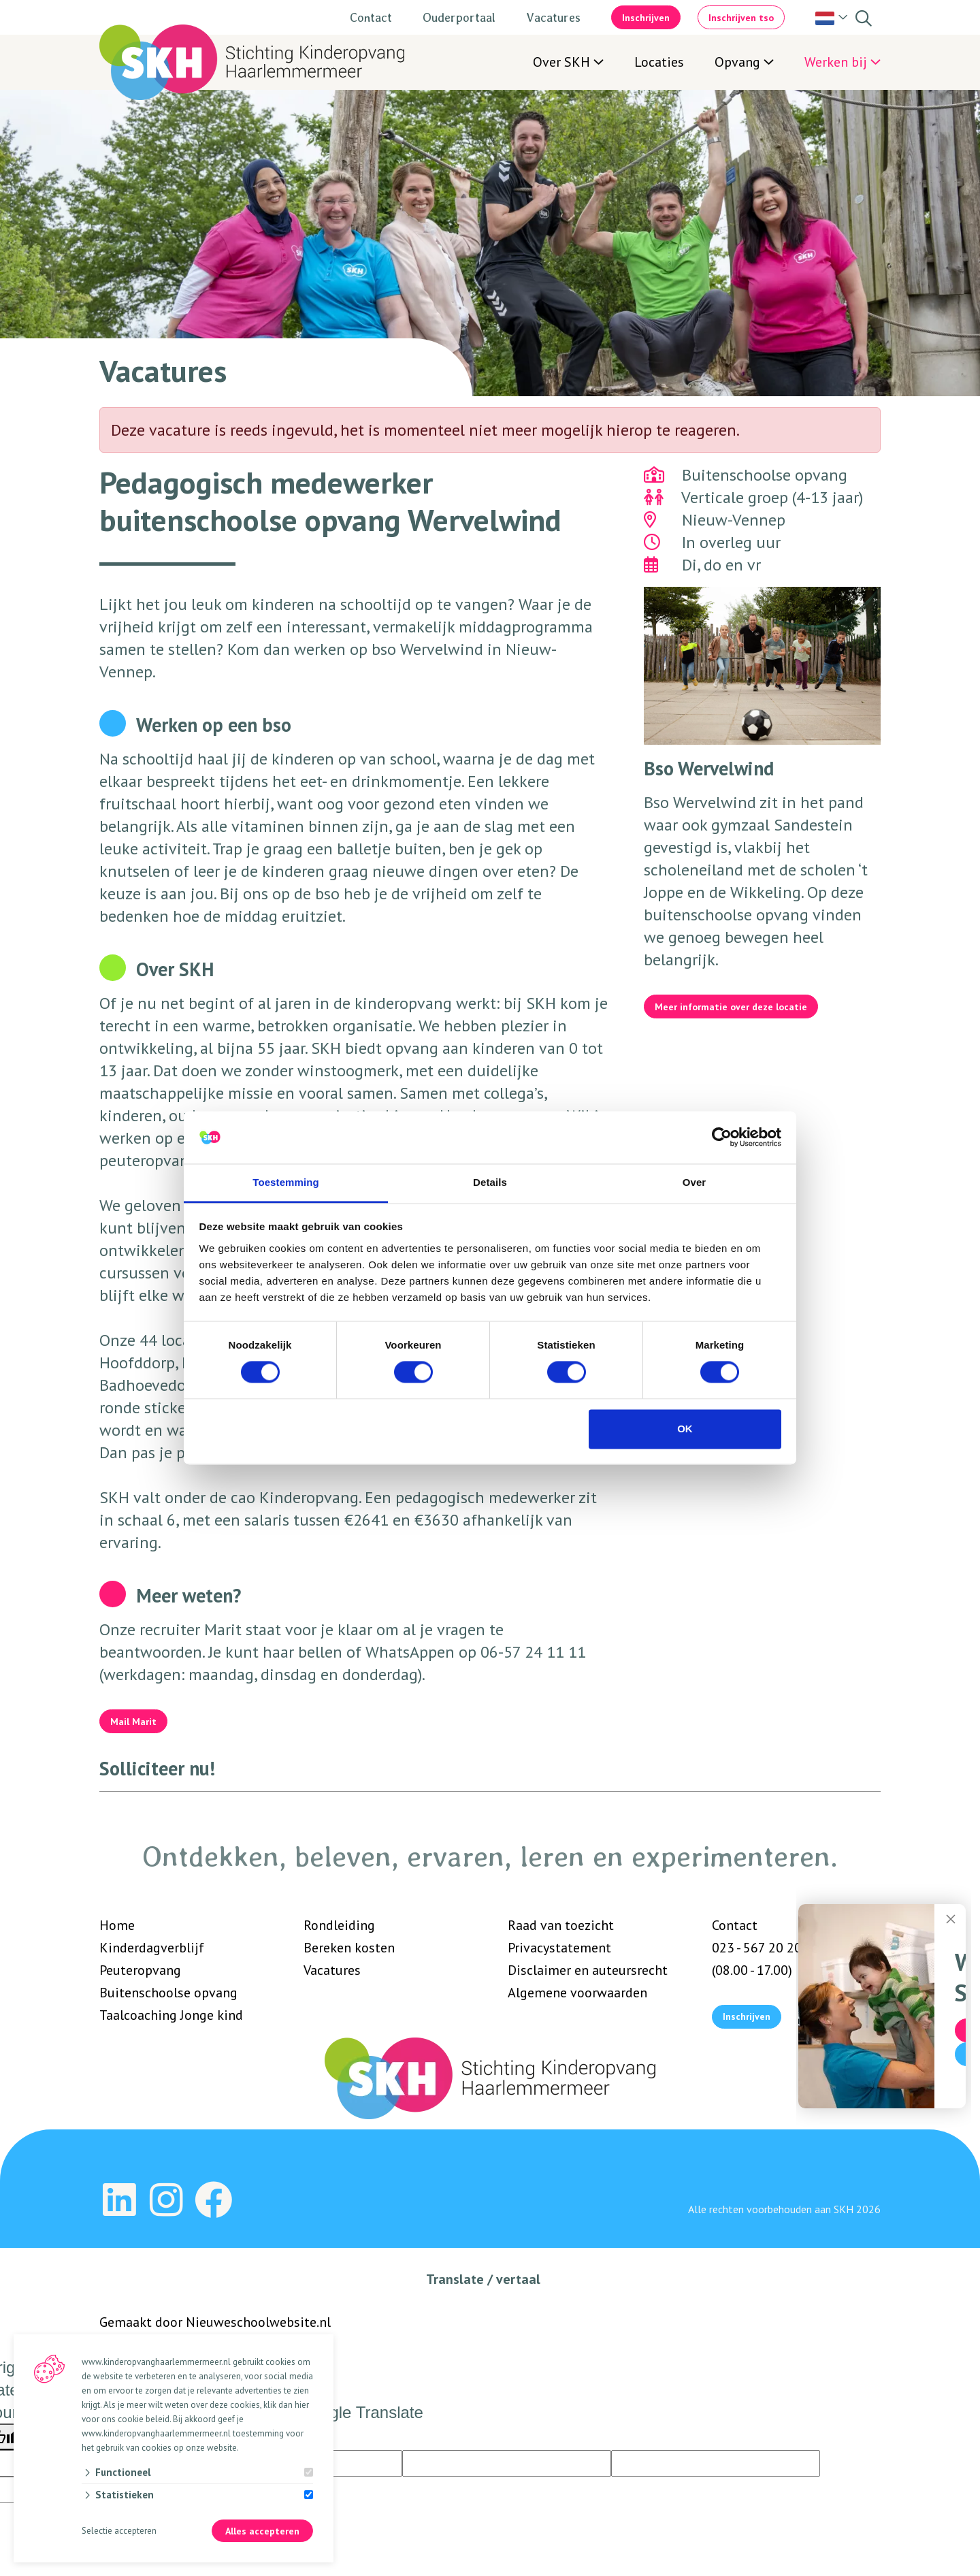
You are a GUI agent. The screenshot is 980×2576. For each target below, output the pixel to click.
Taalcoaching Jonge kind (171, 2015)
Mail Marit (133, 1722)
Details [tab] (490, 1182)
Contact (371, 17)
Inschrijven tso (741, 18)
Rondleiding (339, 1925)
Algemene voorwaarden (577, 1992)
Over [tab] (694, 1182)
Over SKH (561, 62)
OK (685, 1428)
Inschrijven (646, 18)
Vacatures (553, 17)
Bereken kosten (349, 1948)
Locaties (659, 62)
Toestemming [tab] (285, 1182)
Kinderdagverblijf (151, 1948)
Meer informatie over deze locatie (731, 1007)
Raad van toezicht (561, 1925)
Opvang (737, 62)
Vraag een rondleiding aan (838, 2080)
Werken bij (835, 62)
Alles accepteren (262, 2532)
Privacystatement (559, 1948)
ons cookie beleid (135, 2421)
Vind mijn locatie (838, 2056)
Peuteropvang (140, 1970)
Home (117, 1925)
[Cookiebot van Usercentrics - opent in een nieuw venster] (721, 1137)
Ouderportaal (459, 17)
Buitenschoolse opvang (168, 1992)
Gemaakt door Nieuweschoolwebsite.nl (215, 2329)
